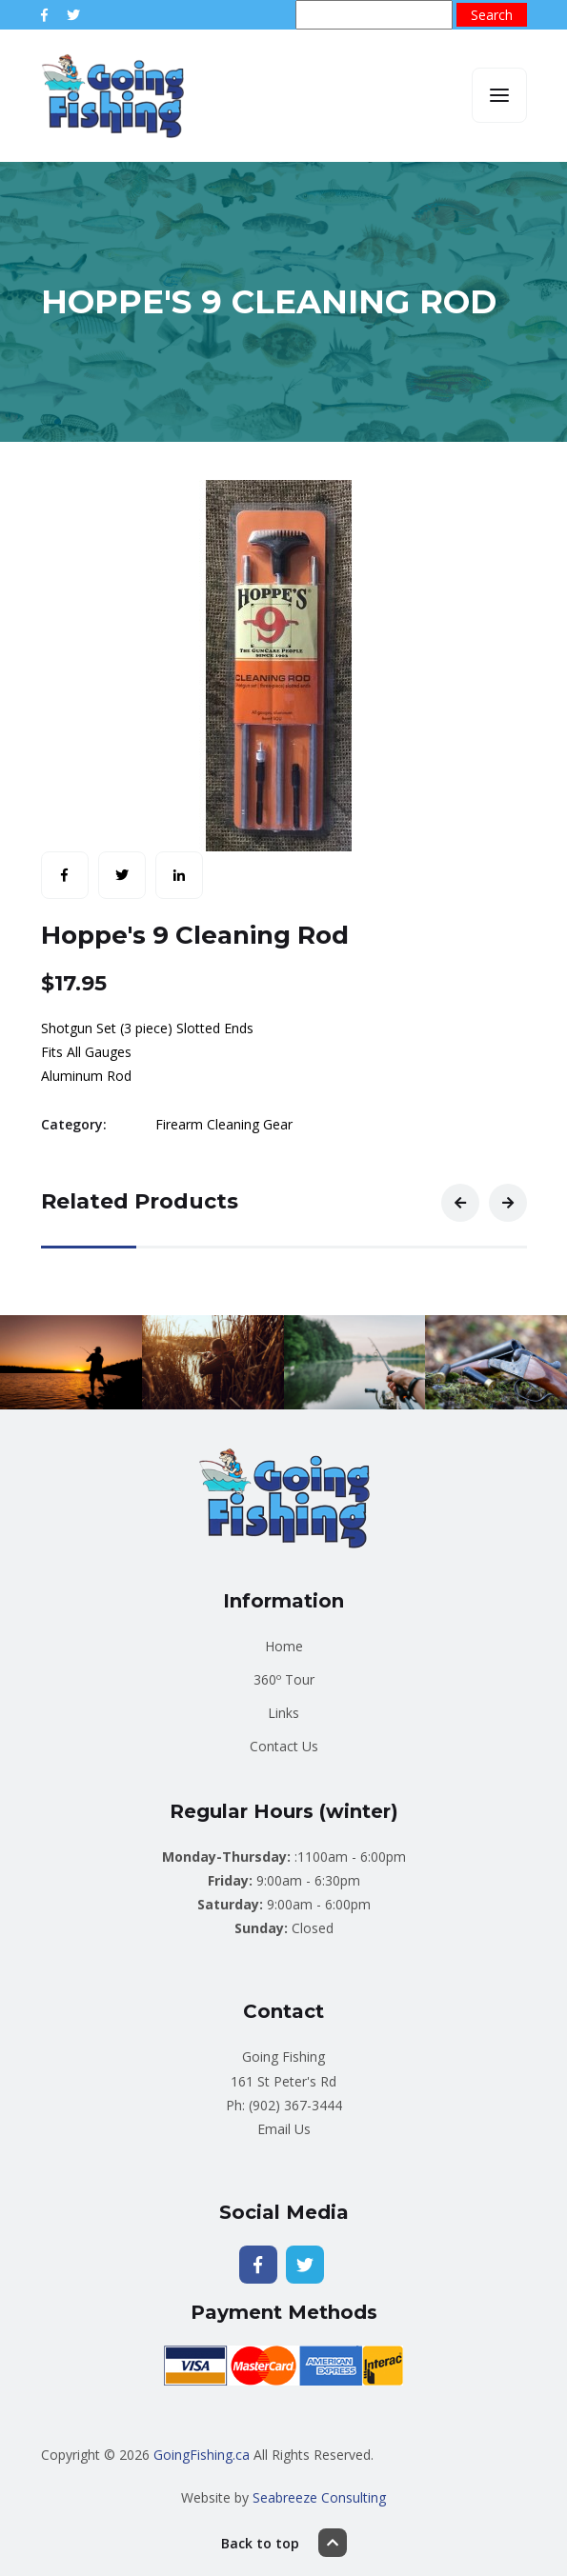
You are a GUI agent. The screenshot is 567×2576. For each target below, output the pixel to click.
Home (284, 1646)
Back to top (284, 2542)
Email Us (284, 2129)
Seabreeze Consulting (319, 2497)
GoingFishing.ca (201, 2455)
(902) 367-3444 (295, 2105)
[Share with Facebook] (65, 875)
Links (283, 1713)
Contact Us (284, 1746)
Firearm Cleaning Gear (224, 1124)
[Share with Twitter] (122, 875)
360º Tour (283, 1679)
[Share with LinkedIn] (179, 875)
